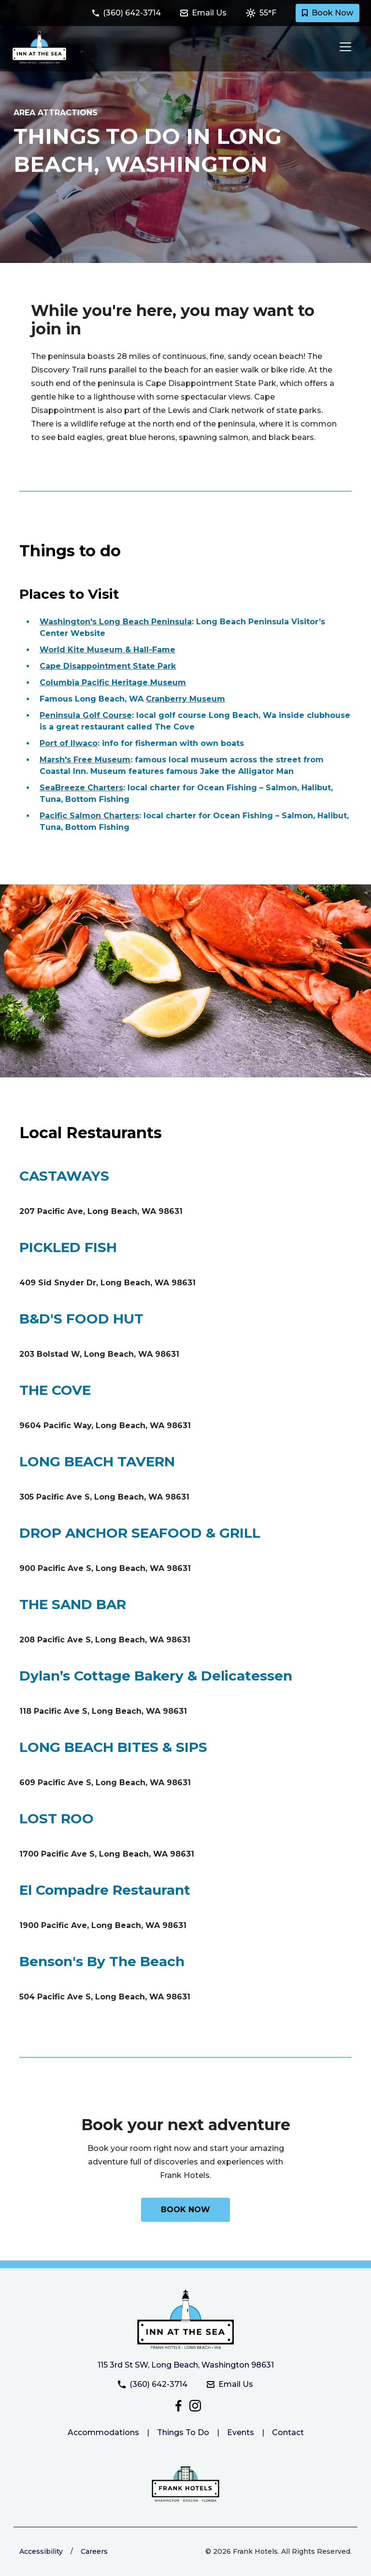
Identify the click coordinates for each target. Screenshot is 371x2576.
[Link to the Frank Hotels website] (185, 2484)
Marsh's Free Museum (85, 759)
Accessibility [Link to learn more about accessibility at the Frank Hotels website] (41, 2551)
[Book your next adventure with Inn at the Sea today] (185, 2210)
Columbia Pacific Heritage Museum (113, 682)
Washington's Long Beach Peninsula (116, 621)
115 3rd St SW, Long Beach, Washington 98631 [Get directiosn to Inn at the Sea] (186, 2364)
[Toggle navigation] (342, 47)
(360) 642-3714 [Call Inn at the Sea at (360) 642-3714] (152, 2384)
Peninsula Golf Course (86, 715)
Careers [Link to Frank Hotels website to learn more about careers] (94, 2551)
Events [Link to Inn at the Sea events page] (240, 2432)
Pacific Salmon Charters (89, 815)
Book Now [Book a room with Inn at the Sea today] (327, 12)
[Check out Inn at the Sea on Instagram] (195, 2404)
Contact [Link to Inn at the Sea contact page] (288, 2432)
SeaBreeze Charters (81, 787)
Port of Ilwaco (69, 743)
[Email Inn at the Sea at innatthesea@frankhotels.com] (209, 13)
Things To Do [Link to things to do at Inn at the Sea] (183, 2432)
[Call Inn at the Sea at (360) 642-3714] (132, 13)
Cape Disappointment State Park (108, 666)
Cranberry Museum (185, 698)
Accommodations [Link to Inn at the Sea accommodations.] (103, 2432)
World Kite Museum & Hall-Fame (107, 649)
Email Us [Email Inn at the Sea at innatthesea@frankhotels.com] (230, 2384)
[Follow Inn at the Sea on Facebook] (179, 2404)
